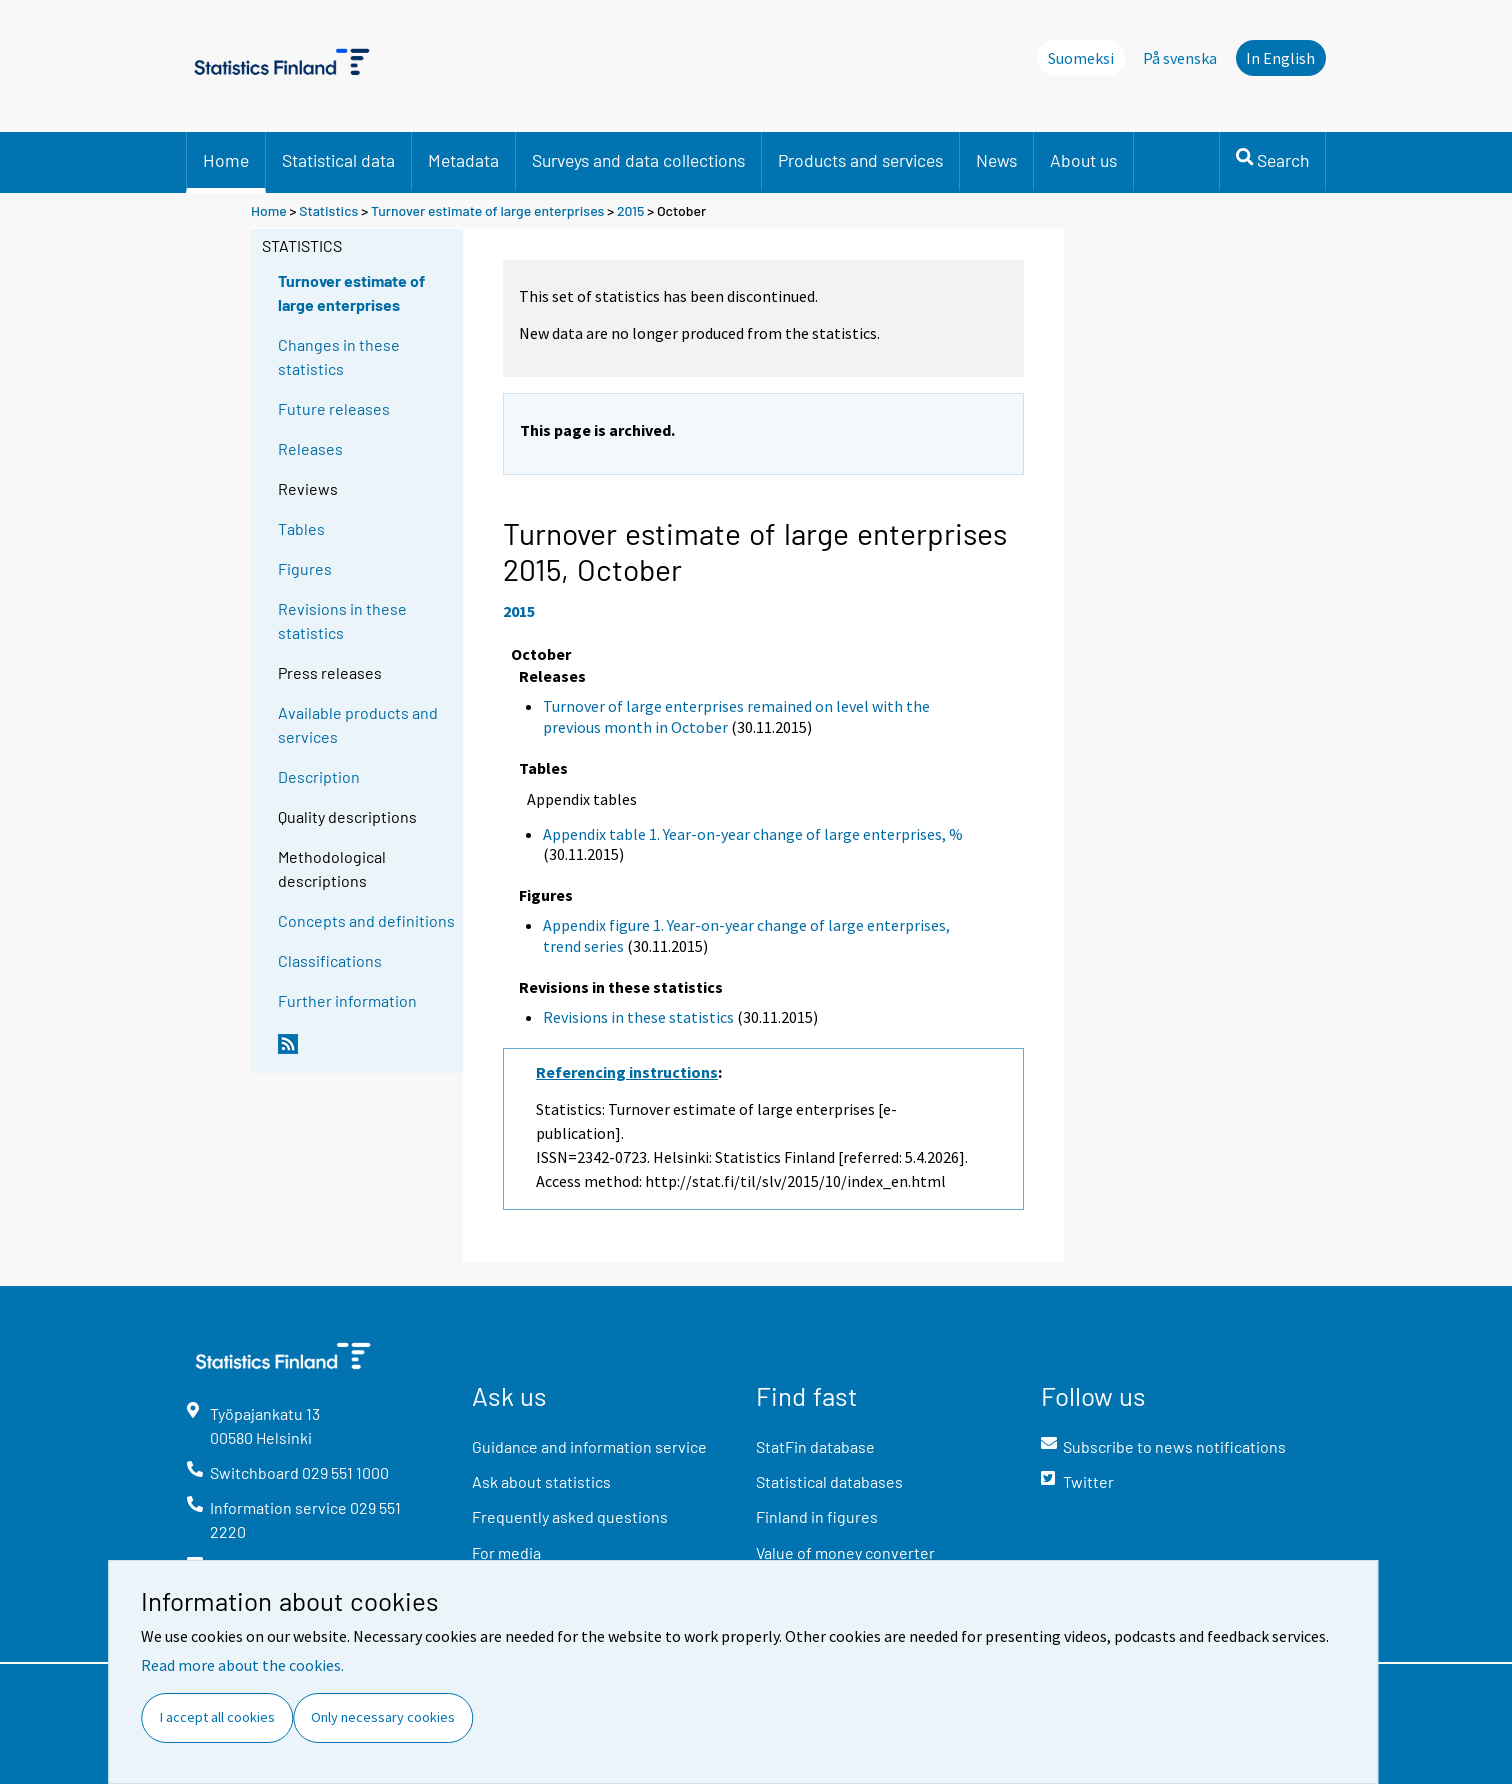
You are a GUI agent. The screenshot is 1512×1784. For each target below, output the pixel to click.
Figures (305, 568)
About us (1083, 160)
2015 (630, 210)
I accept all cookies (217, 1717)
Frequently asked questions (570, 1516)
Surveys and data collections (638, 160)
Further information (347, 1000)
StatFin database (815, 1446)
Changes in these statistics (339, 356)
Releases (310, 448)
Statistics (328, 210)
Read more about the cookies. (242, 1665)
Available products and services (358, 724)
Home (226, 160)
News (996, 160)
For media (506, 1552)
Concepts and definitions (366, 920)
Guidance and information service (589, 1446)
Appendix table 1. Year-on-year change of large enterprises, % (753, 834)
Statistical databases (829, 1481)
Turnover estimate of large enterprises (487, 210)
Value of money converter (845, 1552)
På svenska (1180, 58)
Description (319, 776)
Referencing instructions (627, 1072)
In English (1280, 58)
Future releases (334, 408)
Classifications (330, 960)
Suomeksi (1081, 58)
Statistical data (338, 160)
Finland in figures (817, 1516)
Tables (301, 528)
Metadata (463, 160)
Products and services (860, 160)
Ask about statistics (541, 1481)
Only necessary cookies (383, 1717)
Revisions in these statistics (342, 620)
